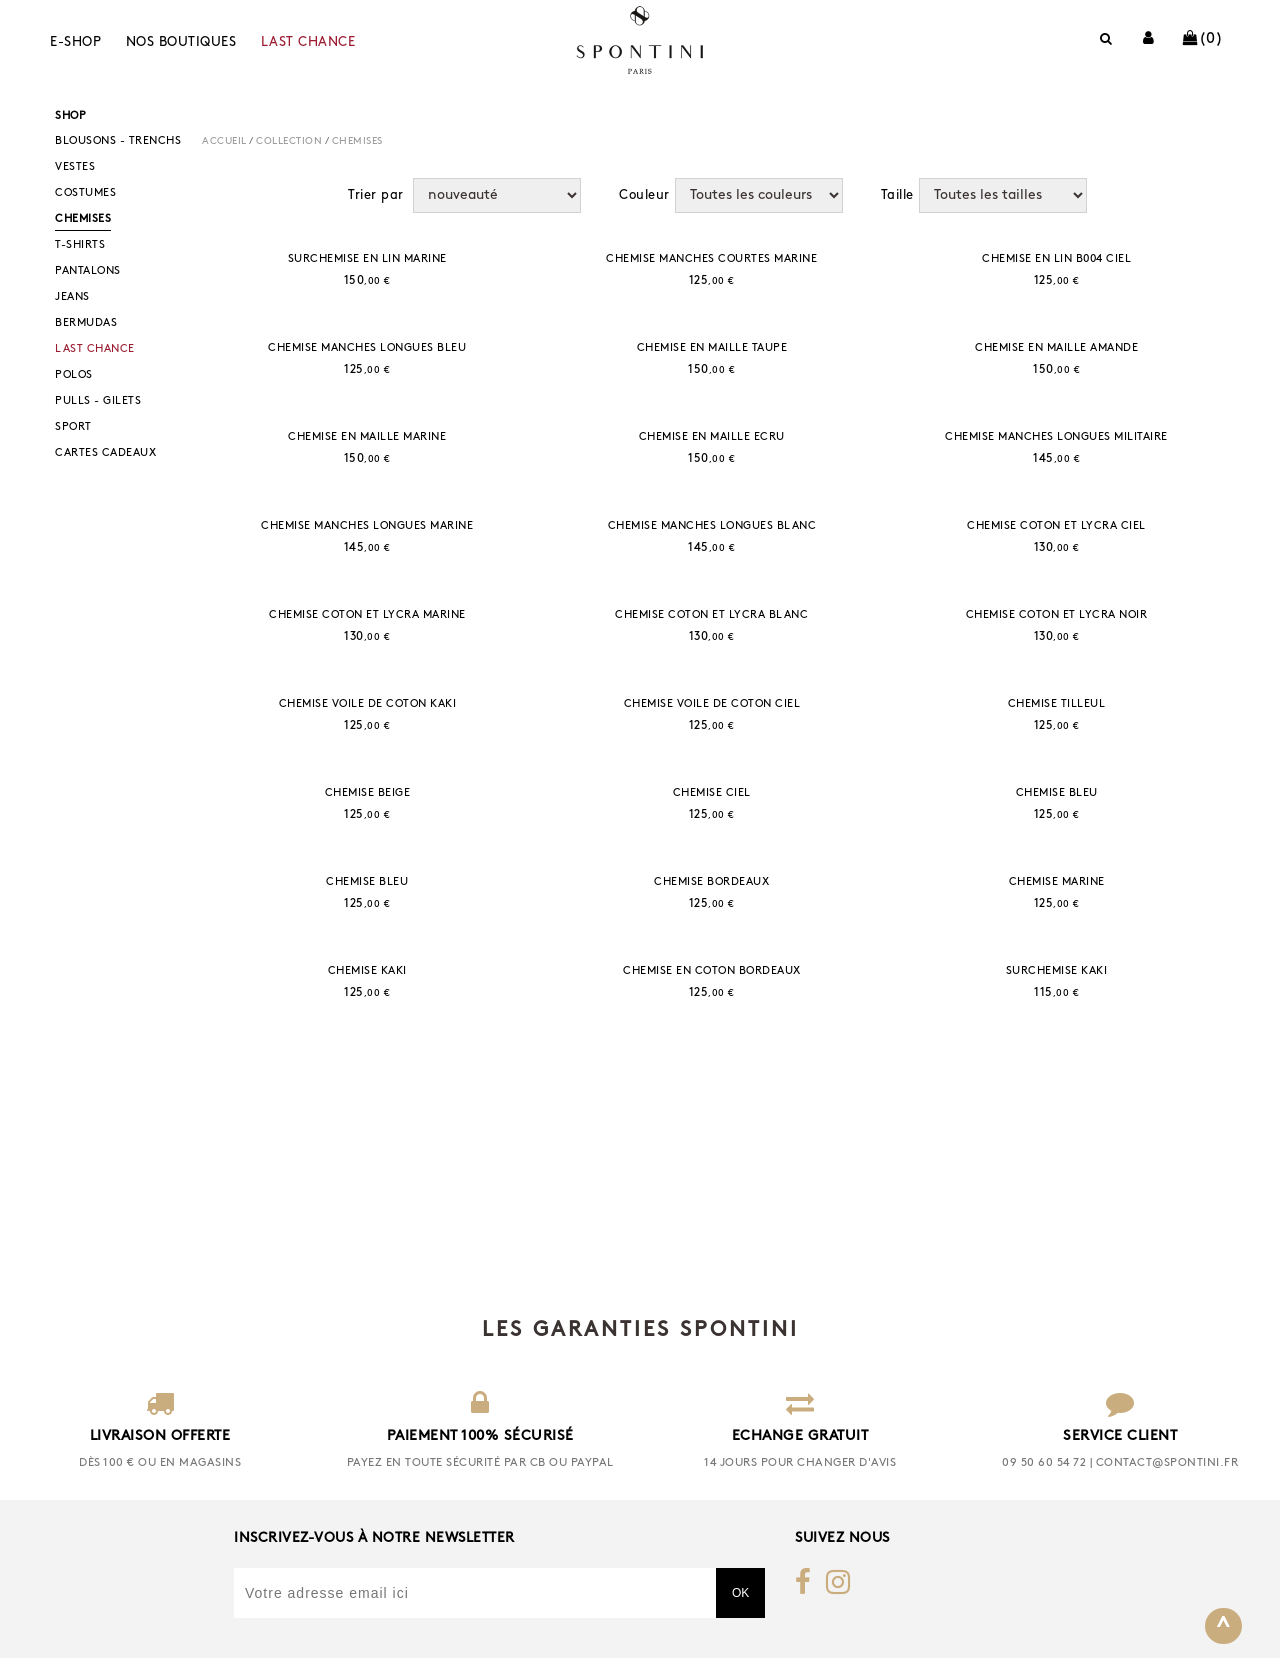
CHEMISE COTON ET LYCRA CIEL (1056, 526)
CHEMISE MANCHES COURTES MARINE (711, 259)
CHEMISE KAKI (367, 971)
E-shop (75, 42)
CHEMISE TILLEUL (1057, 704)
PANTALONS (88, 271)
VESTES (75, 167)
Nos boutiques (181, 42)
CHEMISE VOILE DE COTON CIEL (712, 704)
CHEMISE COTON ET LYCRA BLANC (711, 615)
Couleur (644, 195)
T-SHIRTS (80, 245)
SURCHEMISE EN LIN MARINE (367, 259)
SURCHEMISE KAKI (1057, 971)
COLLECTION (289, 141)
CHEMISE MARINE (1057, 882)
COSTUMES (85, 193)
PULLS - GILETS (98, 401)
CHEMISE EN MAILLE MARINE (367, 437)
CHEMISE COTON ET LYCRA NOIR (1057, 615)
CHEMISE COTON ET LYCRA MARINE (367, 615)
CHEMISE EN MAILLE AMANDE (1056, 348)
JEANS (72, 297)
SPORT (73, 427)
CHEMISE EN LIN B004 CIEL (1056, 259)
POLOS (74, 375)
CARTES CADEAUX (105, 453)
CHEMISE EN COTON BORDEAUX (712, 971)
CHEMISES (83, 219)
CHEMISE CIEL (712, 793)
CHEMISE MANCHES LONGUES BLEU (367, 348)
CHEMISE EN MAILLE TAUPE (712, 348)
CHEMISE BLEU (1057, 793)
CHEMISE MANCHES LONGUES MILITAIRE (1056, 437)
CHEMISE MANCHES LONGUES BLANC (712, 526)
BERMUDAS (86, 323)
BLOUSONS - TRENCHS (118, 141)
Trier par (376, 195)
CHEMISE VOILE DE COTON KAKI (368, 704)
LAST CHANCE (308, 42)
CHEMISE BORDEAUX (711, 882)
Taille (897, 195)
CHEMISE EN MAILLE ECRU (712, 437)
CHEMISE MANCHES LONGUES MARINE (367, 526)
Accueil (224, 141)
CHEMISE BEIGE (368, 793)
